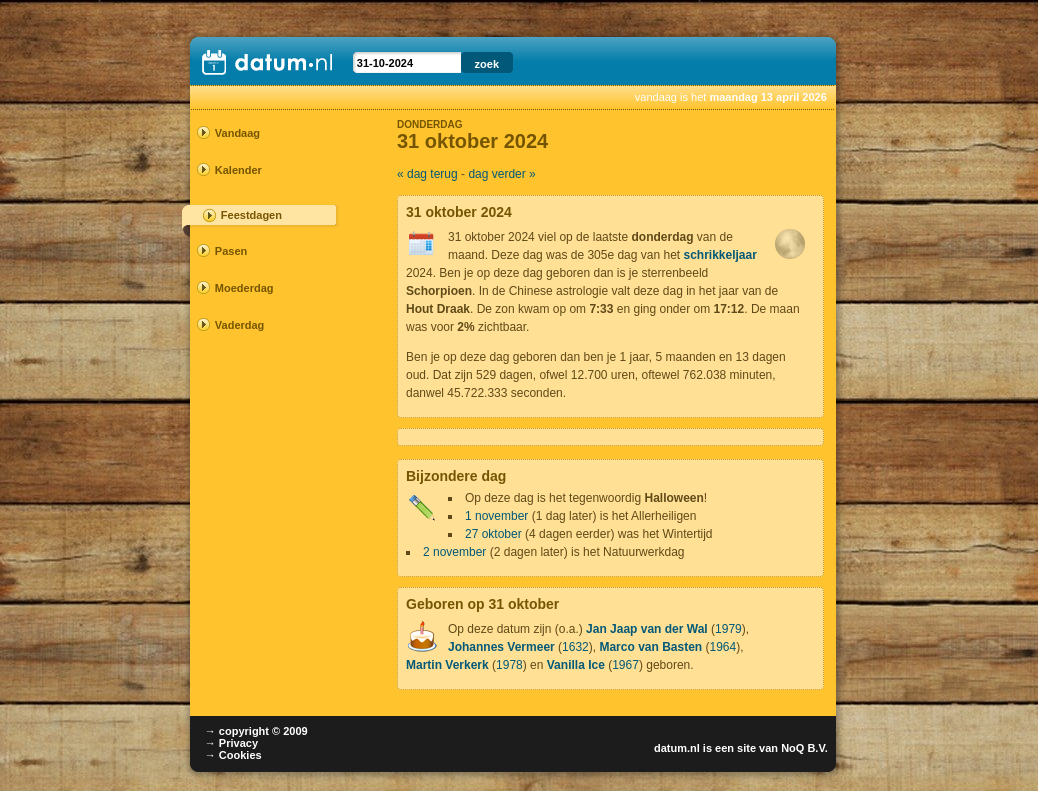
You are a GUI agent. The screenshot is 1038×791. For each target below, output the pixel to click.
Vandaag (237, 133)
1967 (625, 665)
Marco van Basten (650, 647)
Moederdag (244, 288)
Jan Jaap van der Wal (647, 629)
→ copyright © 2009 (256, 731)
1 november (496, 516)
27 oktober (493, 534)
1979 (728, 629)
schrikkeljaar (720, 255)
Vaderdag (240, 325)
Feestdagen (251, 215)
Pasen (231, 251)
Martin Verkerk (447, 665)
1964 (723, 647)
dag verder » (501, 174)
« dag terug (427, 174)
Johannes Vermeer (501, 647)
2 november (454, 552)
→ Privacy (231, 743)
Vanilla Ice (576, 665)
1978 (509, 665)
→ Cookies (233, 755)
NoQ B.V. (804, 748)
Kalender (238, 170)
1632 (575, 647)
